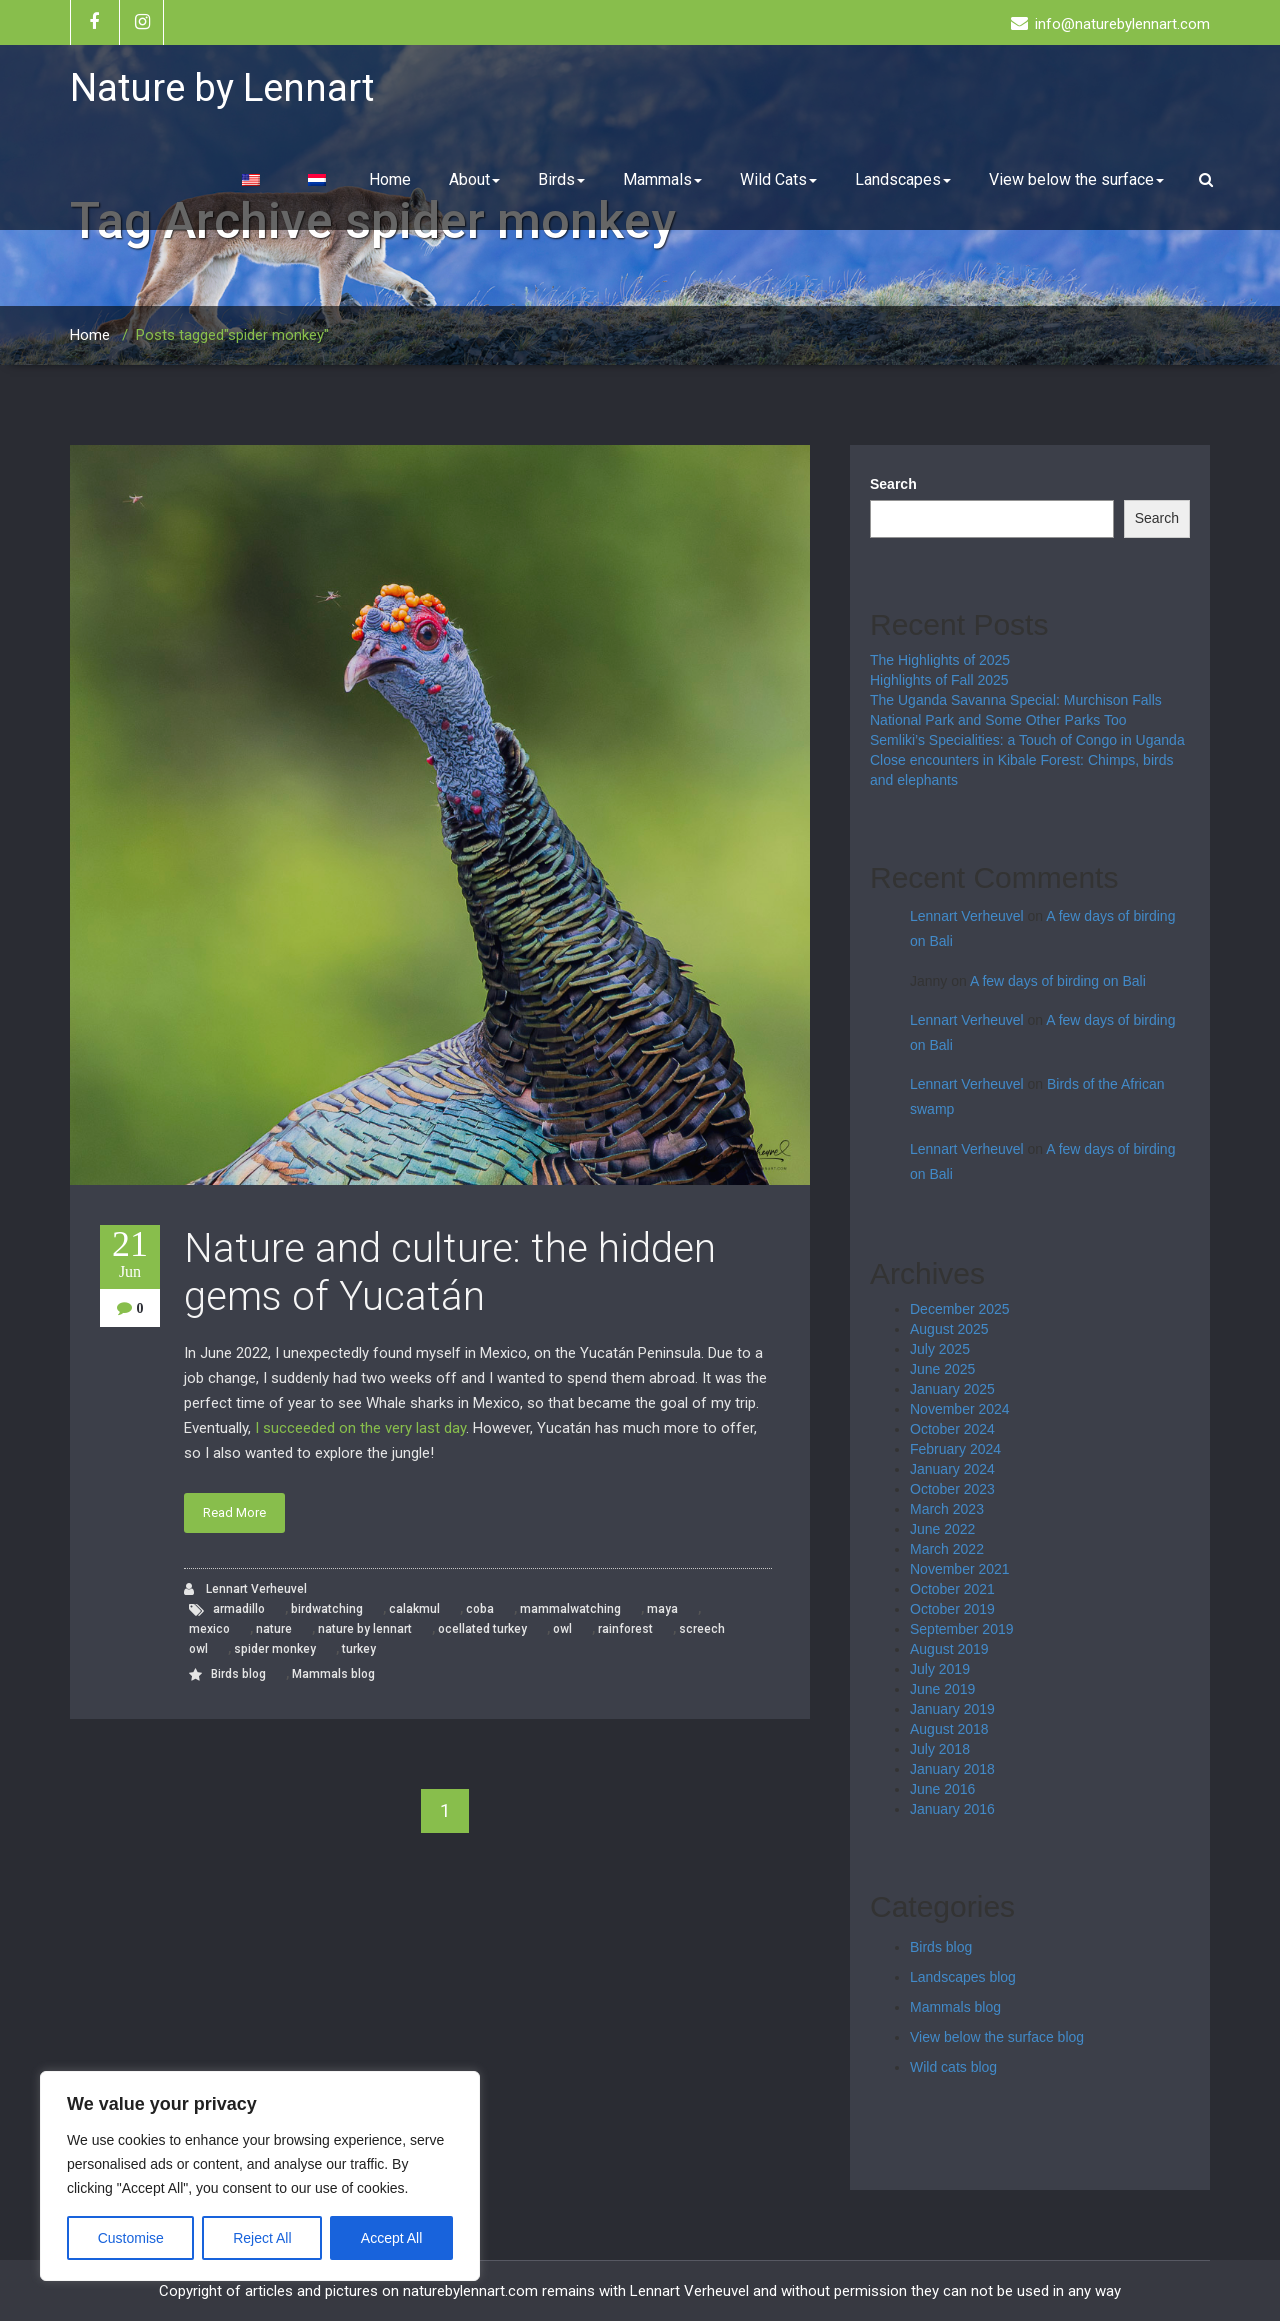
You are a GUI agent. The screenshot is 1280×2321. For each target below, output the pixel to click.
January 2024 (952, 1469)
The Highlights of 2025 (940, 660)
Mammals (662, 179)
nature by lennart (365, 1629)
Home (390, 179)
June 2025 (942, 1369)
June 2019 (942, 1689)
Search (893, 484)
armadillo (239, 1609)
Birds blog (238, 1674)
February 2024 (955, 1449)
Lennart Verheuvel (245, 1589)
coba (480, 1609)
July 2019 (940, 1669)
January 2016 (952, 1809)
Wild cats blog (953, 2067)
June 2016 (942, 1789)
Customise (131, 2238)
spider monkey (275, 1649)
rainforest (625, 1629)
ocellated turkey (482, 1629)
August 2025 (949, 1329)
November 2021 (960, 1569)
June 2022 (942, 1529)
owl (562, 1629)
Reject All (262, 2238)
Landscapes (903, 179)
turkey (359, 1649)
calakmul (414, 1609)
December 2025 (960, 1309)
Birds (561, 179)
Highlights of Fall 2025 (939, 680)
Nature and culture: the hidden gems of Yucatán (450, 1272)
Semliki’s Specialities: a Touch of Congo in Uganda (1027, 740)
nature (274, 1629)
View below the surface (1076, 179)
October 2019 (952, 1609)
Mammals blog (333, 1674)
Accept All (391, 2238)
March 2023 (947, 1509)
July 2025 (940, 1349)
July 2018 (940, 1749)
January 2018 (952, 1769)
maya (662, 1609)
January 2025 (952, 1389)
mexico (209, 1629)
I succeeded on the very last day (360, 1428)
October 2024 (952, 1429)
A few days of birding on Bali (1058, 981)
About (474, 179)
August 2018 (949, 1729)
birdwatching (327, 1609)
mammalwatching (570, 1609)
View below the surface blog (997, 2037)
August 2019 (949, 1649)
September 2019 (962, 1629)
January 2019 (952, 1709)
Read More (234, 1512)
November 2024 (960, 1409)
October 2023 (952, 1489)
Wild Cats (778, 179)
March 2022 (947, 1549)
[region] (260, 2176)
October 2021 (952, 1589)
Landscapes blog (963, 1977)
